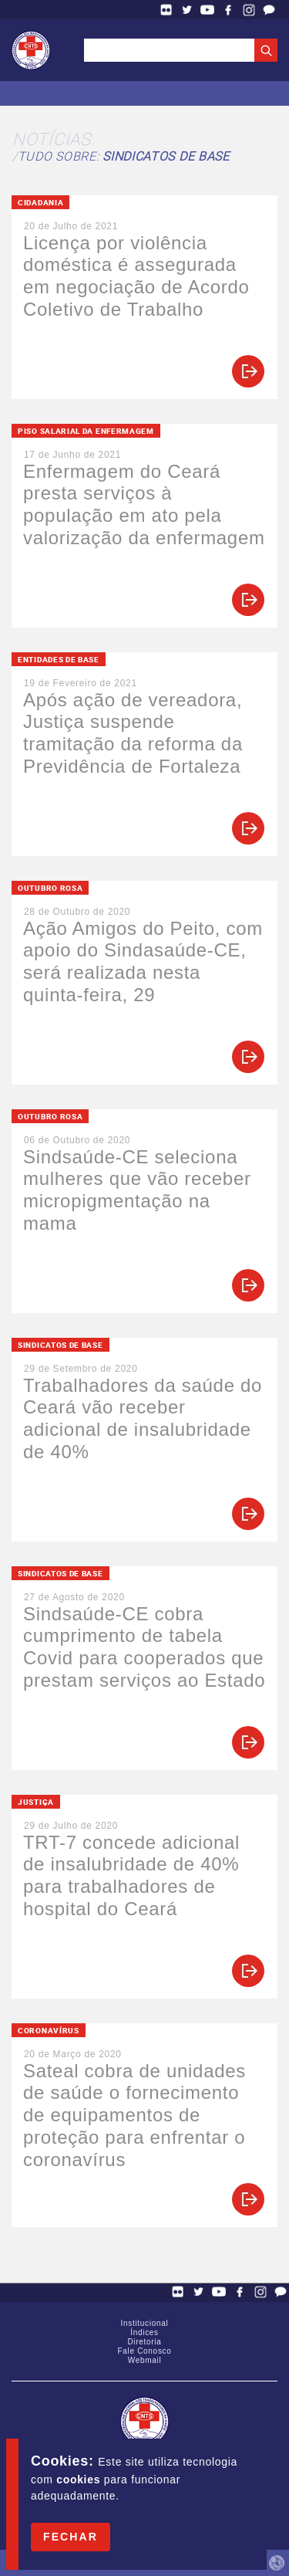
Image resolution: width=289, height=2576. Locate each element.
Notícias (51, 138)
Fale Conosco (268, 9)
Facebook (228, 9)
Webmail (145, 2360)
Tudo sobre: (124, 155)
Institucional (145, 2323)
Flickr (166, 9)
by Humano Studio (276, 2563)
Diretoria (144, 2341)
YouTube (207, 9)
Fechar (70, 2536)
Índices (144, 2332)
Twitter (187, 9)
